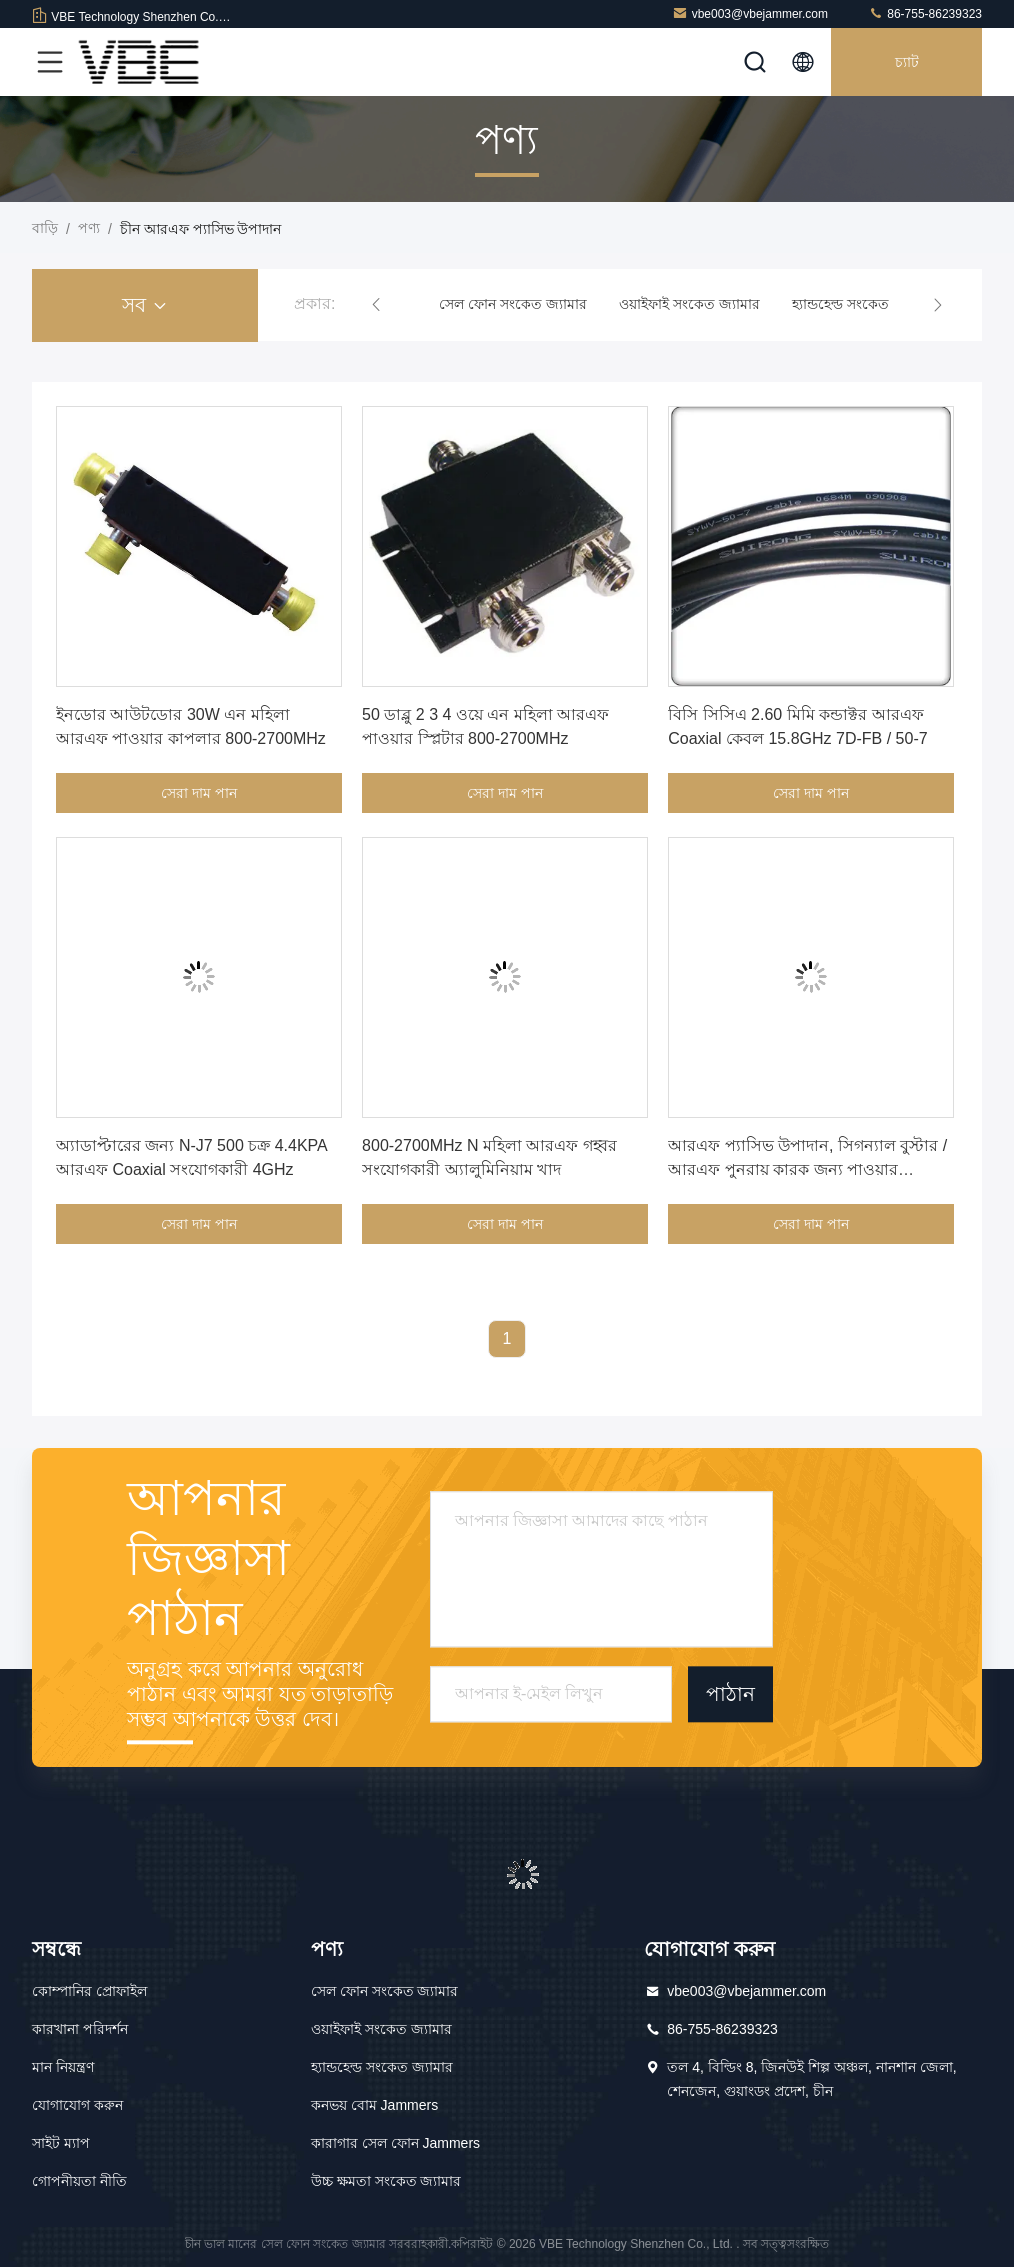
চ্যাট (907, 62)
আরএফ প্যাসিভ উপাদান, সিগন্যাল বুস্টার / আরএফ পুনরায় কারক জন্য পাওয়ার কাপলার (807, 1169)
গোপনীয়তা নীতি (79, 2181)
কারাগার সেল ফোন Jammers (395, 2143)
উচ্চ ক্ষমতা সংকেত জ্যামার (386, 2181)
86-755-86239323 (925, 13)
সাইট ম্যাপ (61, 2143)
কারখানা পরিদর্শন (80, 2029)
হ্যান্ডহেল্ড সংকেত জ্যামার (863, 304)
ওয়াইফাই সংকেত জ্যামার (689, 304)
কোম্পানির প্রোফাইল (89, 1991)
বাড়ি (45, 228)
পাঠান (730, 1695)
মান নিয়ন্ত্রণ (63, 2067)
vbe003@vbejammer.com (750, 13)
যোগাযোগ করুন (77, 2105)
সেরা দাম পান (199, 793)
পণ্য (89, 228)
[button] (376, 305)
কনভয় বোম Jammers (374, 2105)
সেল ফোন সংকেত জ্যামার (513, 304)
